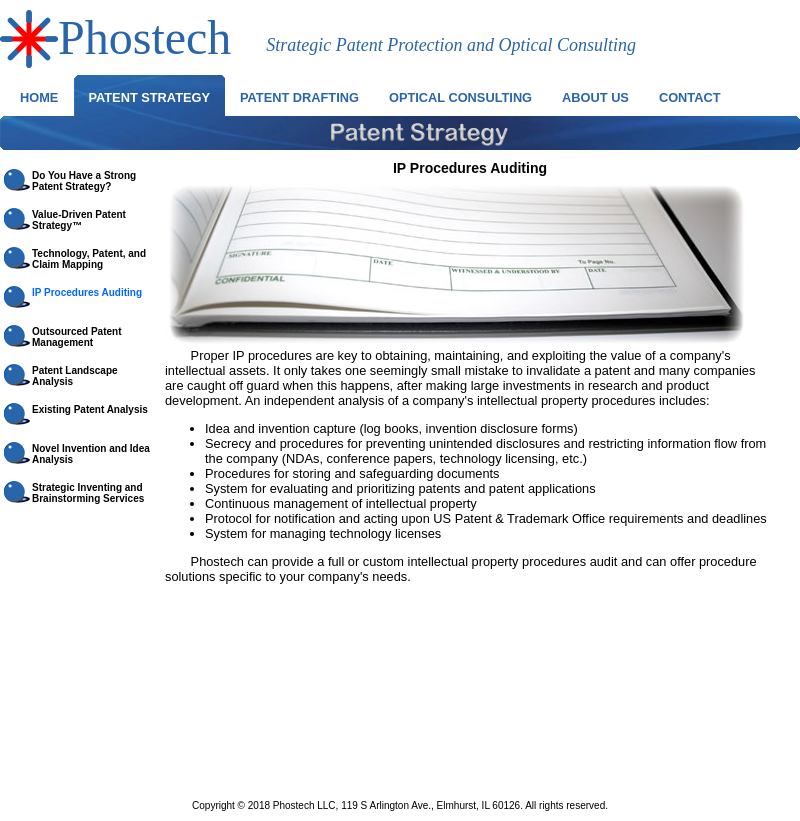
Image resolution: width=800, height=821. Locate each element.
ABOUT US (595, 97)
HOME (39, 97)
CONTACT (690, 97)
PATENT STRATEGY (149, 97)
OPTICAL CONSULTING (460, 97)
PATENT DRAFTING (299, 97)
